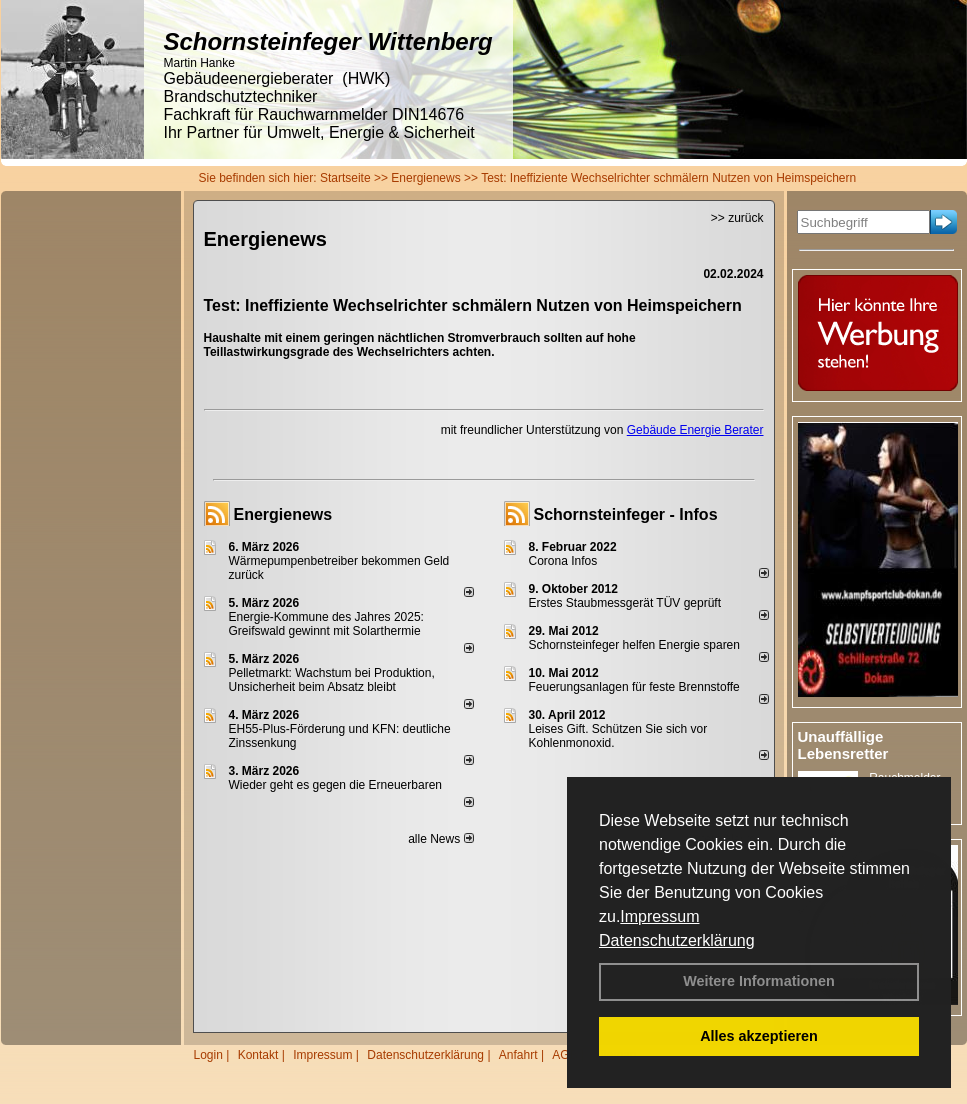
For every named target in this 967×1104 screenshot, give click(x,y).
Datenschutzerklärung (677, 940)
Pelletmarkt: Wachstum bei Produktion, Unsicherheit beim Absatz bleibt (332, 680)
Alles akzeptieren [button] (759, 1036)
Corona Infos (563, 561)
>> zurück (737, 218)
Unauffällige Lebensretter (843, 745)
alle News (440, 839)
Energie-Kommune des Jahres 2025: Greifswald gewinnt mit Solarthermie (326, 624)
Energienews (283, 514)
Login (208, 1055)
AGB (564, 1055)
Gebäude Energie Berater (695, 430)
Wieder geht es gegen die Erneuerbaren (335, 785)
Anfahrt (518, 1055)
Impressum (659, 916)
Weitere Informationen (759, 981)
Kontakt (258, 1055)
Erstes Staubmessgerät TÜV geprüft (625, 603)
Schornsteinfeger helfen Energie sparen (634, 645)
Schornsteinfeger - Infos (626, 514)
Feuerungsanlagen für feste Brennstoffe (634, 687)
